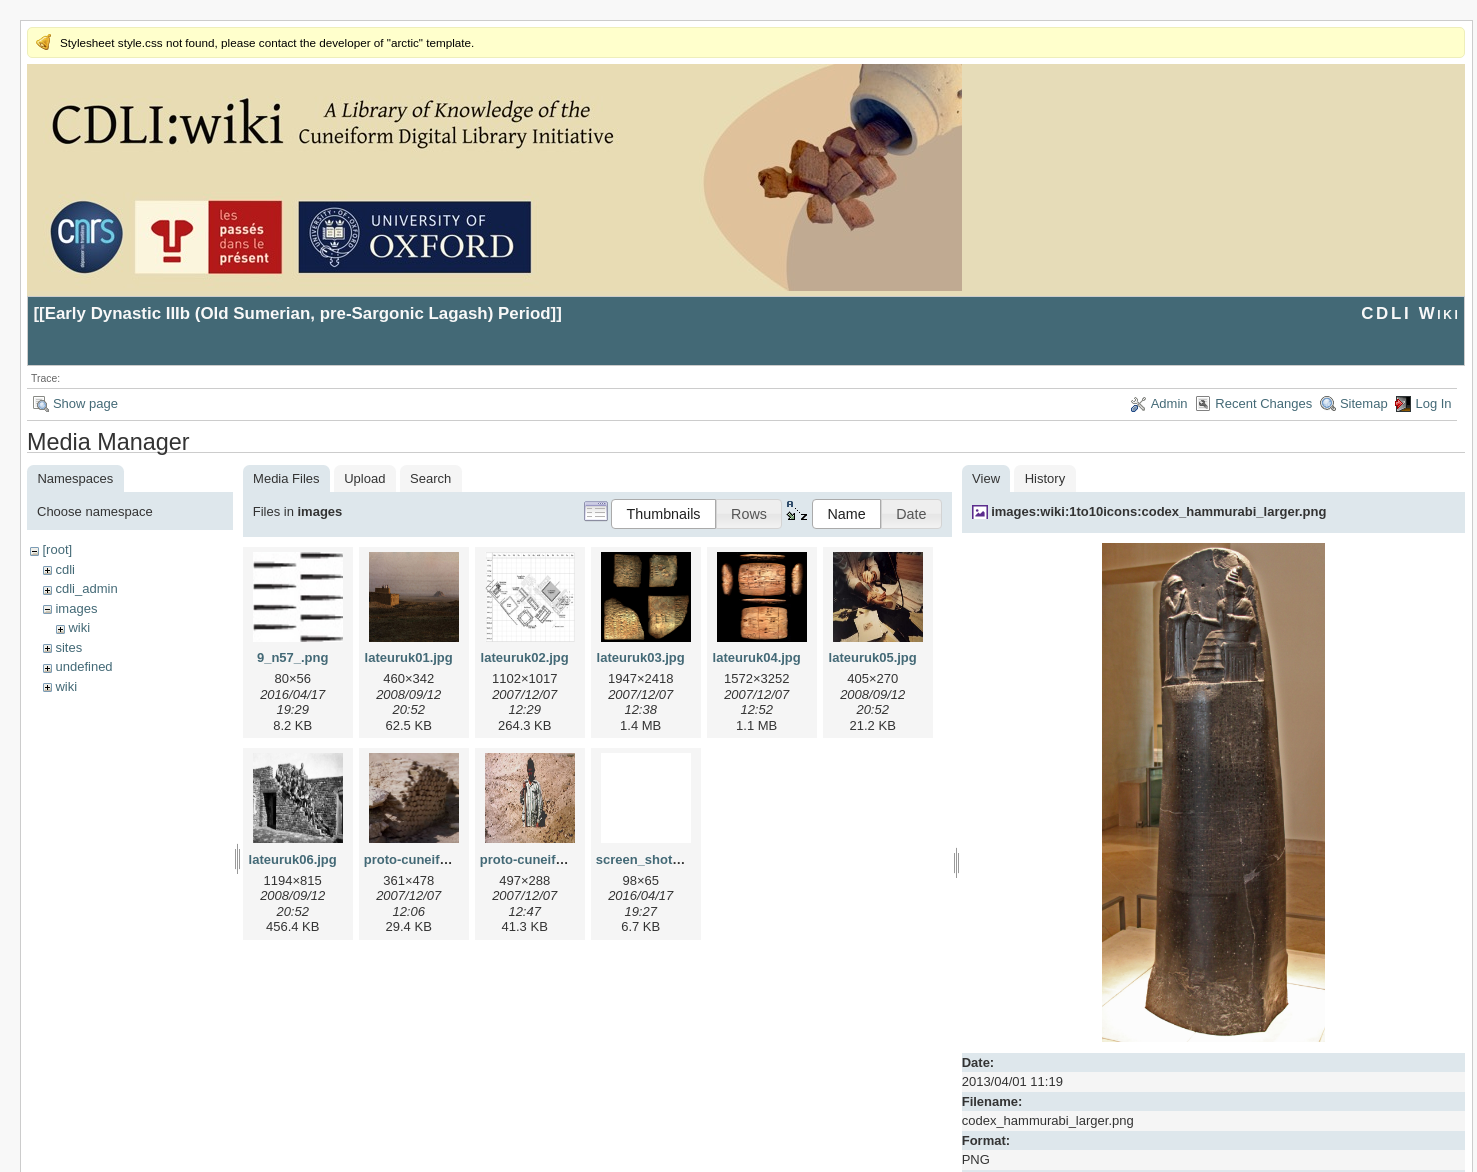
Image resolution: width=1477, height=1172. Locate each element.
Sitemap (1364, 403)
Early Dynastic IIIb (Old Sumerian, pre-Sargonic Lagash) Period (298, 313)
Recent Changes (1263, 403)
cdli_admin (86, 588)
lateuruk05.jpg (873, 657)
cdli (65, 569)
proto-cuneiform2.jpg (545, 859)
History (1045, 478)
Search (430, 478)
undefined (83, 666)
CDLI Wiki (1410, 313)
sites (68, 647)
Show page (85, 403)
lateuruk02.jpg (525, 657)
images (76, 608)
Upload (364, 478)
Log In (1433, 403)
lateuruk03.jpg (641, 657)
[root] (57, 549)
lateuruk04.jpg (757, 657)
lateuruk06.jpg (293, 859)
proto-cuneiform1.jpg (429, 859)
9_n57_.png (293, 657)
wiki (79, 627)
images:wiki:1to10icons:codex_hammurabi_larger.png (1158, 511)
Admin (1169, 403)
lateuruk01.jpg (409, 657)
